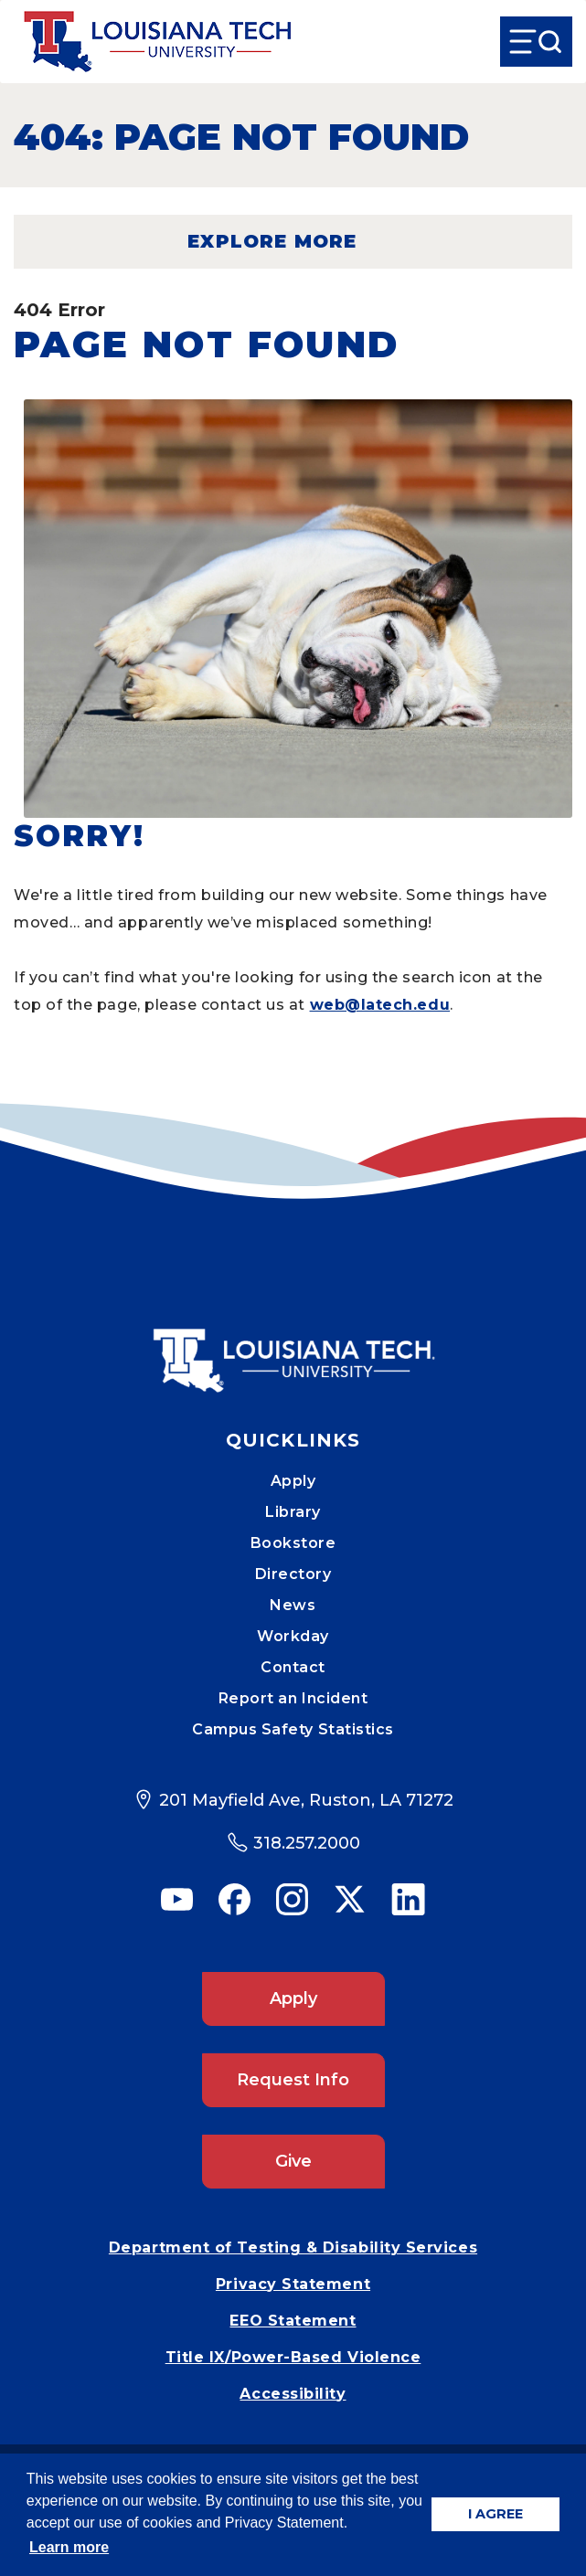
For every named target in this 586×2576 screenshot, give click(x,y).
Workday (293, 1636)
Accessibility (293, 2393)
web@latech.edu (380, 1004)
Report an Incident (293, 1698)
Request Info (293, 2080)
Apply (293, 1480)
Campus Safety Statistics (293, 1729)
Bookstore (293, 1543)
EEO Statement (292, 2320)
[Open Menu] (536, 41)
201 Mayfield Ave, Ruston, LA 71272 (306, 1800)
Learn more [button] (69, 2547)
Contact (293, 1667)
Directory (293, 1574)
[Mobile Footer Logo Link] (293, 1346)
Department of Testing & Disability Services (293, 2247)
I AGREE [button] (495, 2514)
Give (293, 2161)
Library (293, 1512)
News (292, 1605)
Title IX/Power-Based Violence (293, 2357)
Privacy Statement (293, 2284)
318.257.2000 (306, 1843)
